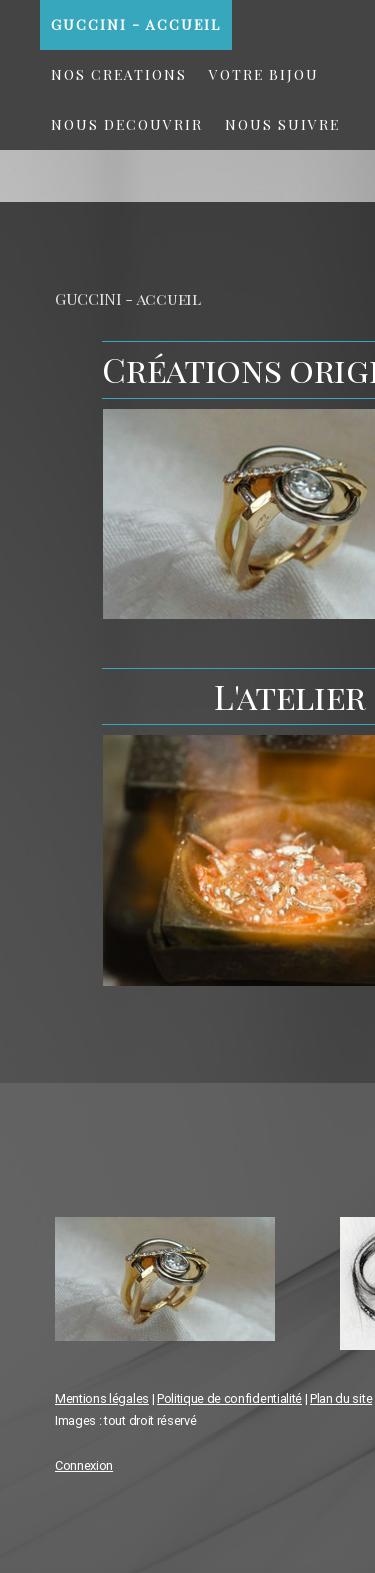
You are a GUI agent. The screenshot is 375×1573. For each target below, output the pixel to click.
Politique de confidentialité (229, 1398)
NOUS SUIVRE (282, 124)
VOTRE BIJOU (264, 74)
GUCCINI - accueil (136, 24)
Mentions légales (102, 1398)
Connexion (84, 1465)
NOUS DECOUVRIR (127, 124)
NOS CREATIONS (119, 74)
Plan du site (341, 1398)
